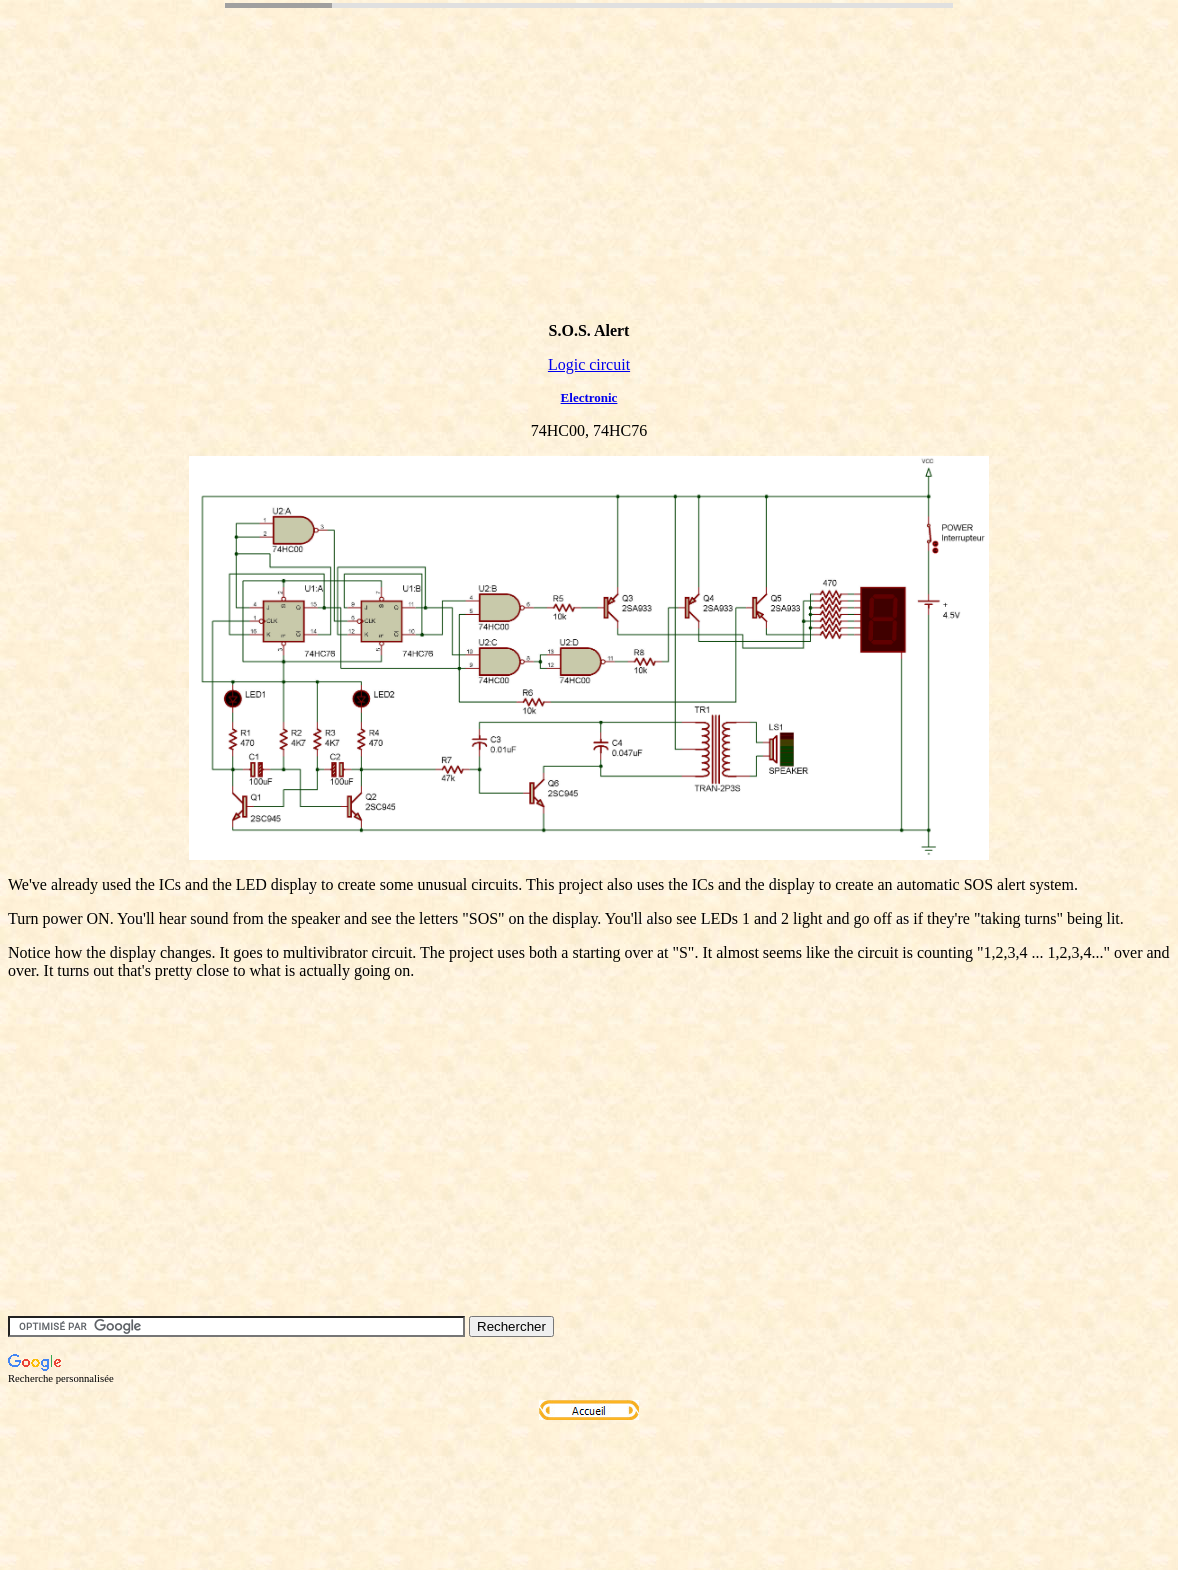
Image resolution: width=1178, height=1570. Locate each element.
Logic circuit (589, 364)
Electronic (589, 397)
